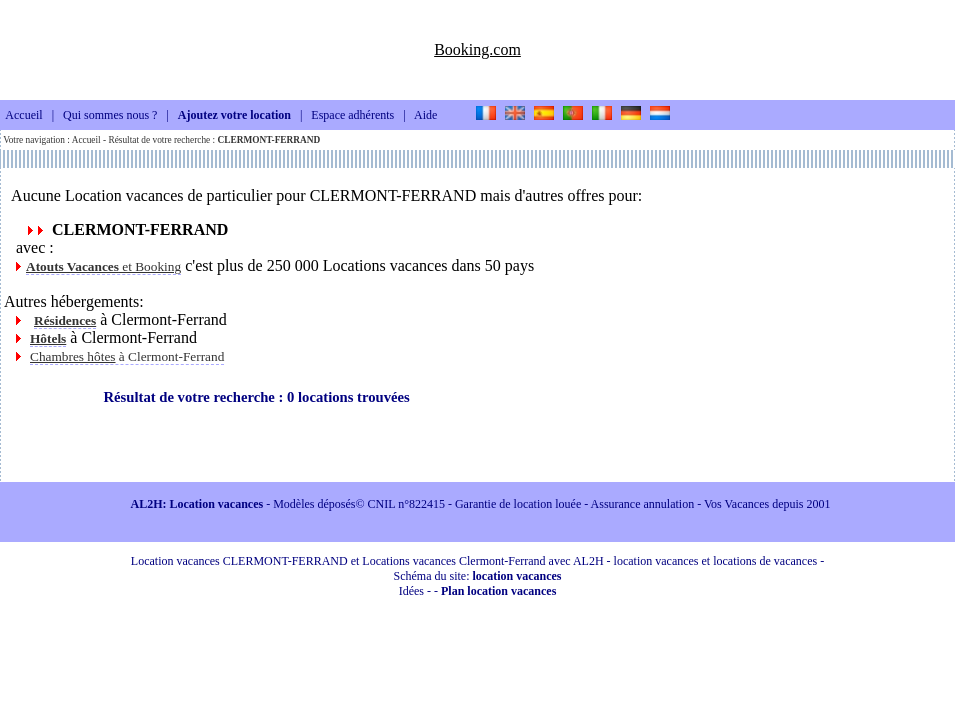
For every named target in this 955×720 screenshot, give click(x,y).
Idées (411, 591)
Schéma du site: (478, 576)
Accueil (23, 116)
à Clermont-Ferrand (127, 356)
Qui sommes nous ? (110, 116)
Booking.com (477, 49)
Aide (425, 116)
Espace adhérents (352, 116)
